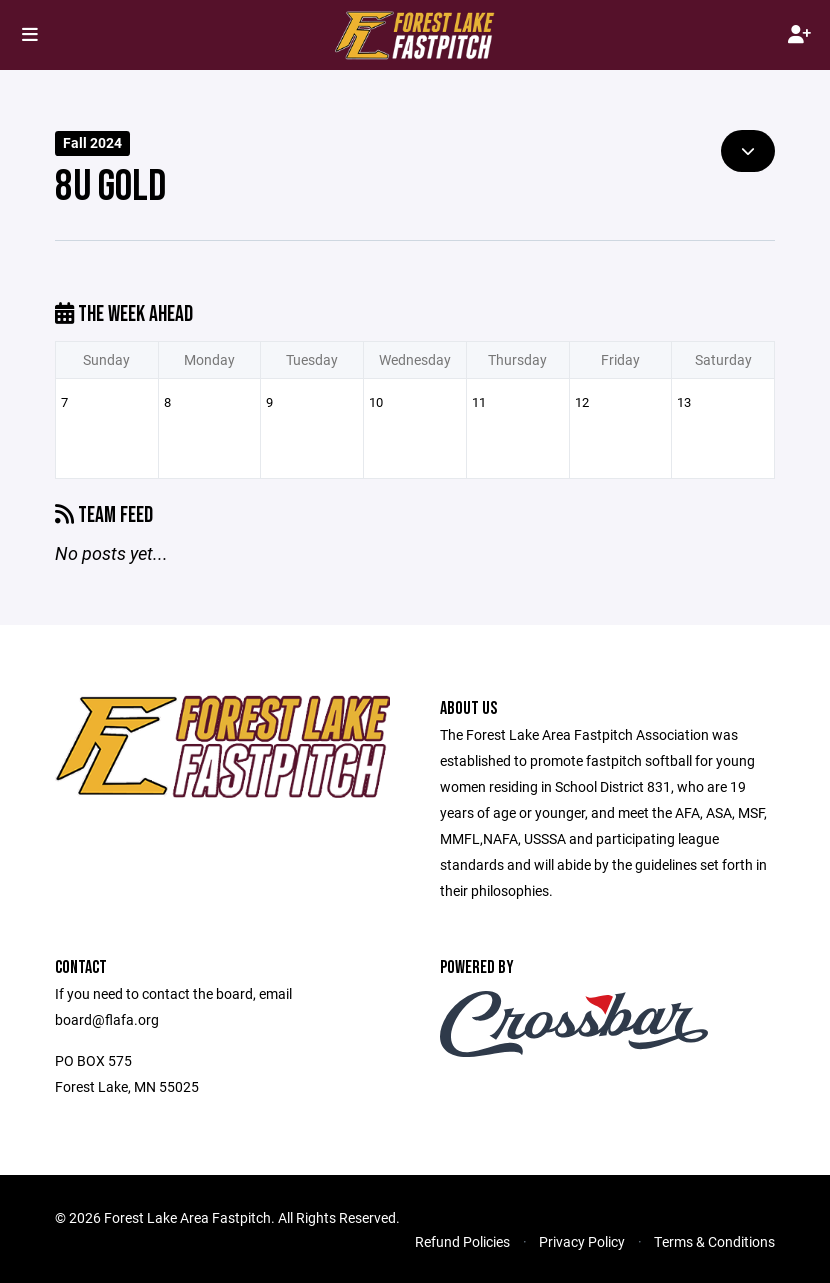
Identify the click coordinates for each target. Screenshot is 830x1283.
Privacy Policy (582, 1241)
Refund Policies (462, 1241)
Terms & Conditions (714, 1241)
